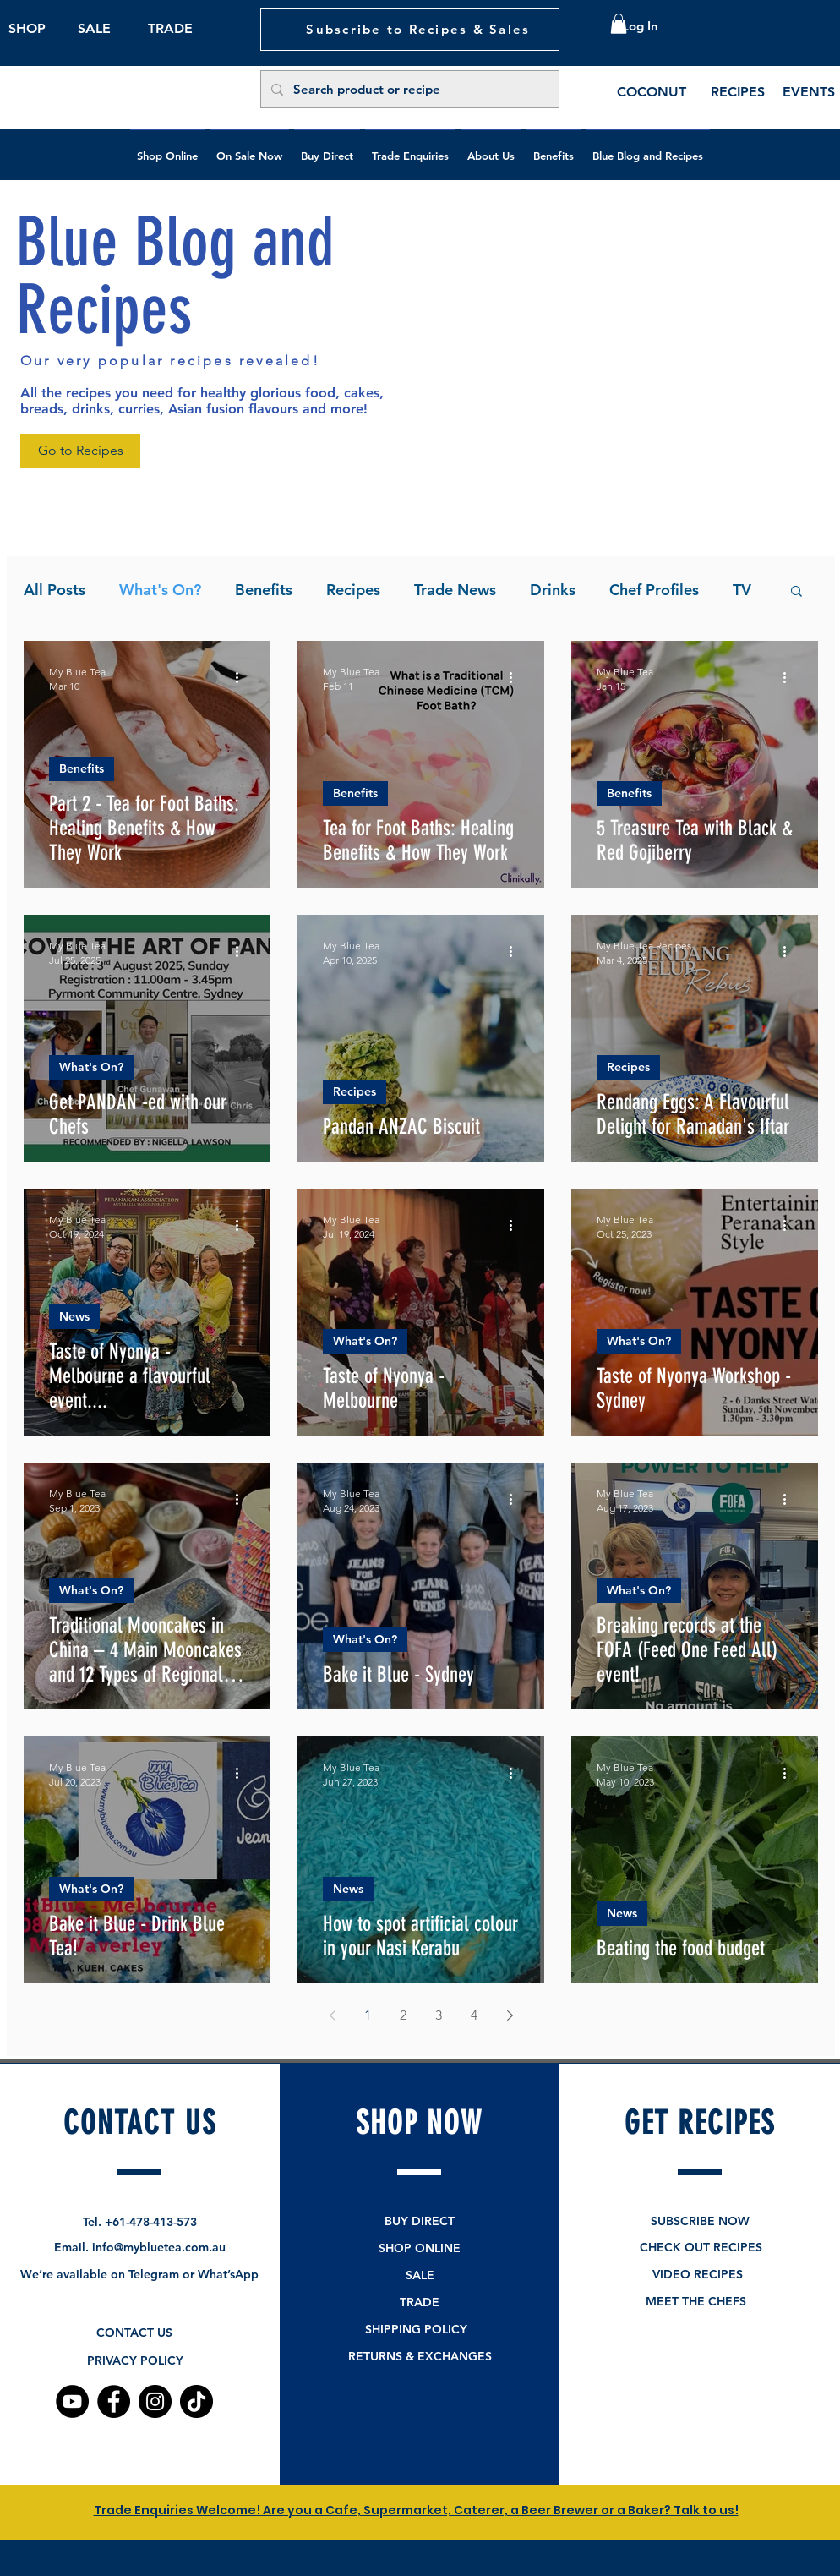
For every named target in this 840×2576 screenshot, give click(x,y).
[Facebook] (113, 2401)
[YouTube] (72, 2401)
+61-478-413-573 (151, 2221)
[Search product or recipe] (419, 89)
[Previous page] (332, 2015)
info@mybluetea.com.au (159, 2247)
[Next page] (509, 2015)
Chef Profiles (654, 589)
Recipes (353, 589)
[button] (618, 24)
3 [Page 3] (438, 2015)
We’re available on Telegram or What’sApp (139, 2274)
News (74, 1316)
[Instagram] (155, 2401)
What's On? (160, 589)
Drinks (552, 589)
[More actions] (242, 678)
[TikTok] (196, 2401)
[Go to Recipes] (80, 451)
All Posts (54, 589)
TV (742, 589)
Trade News (455, 589)
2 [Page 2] (403, 2015)
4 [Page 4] (474, 2015)
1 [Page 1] (367, 2015)
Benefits (263, 589)
